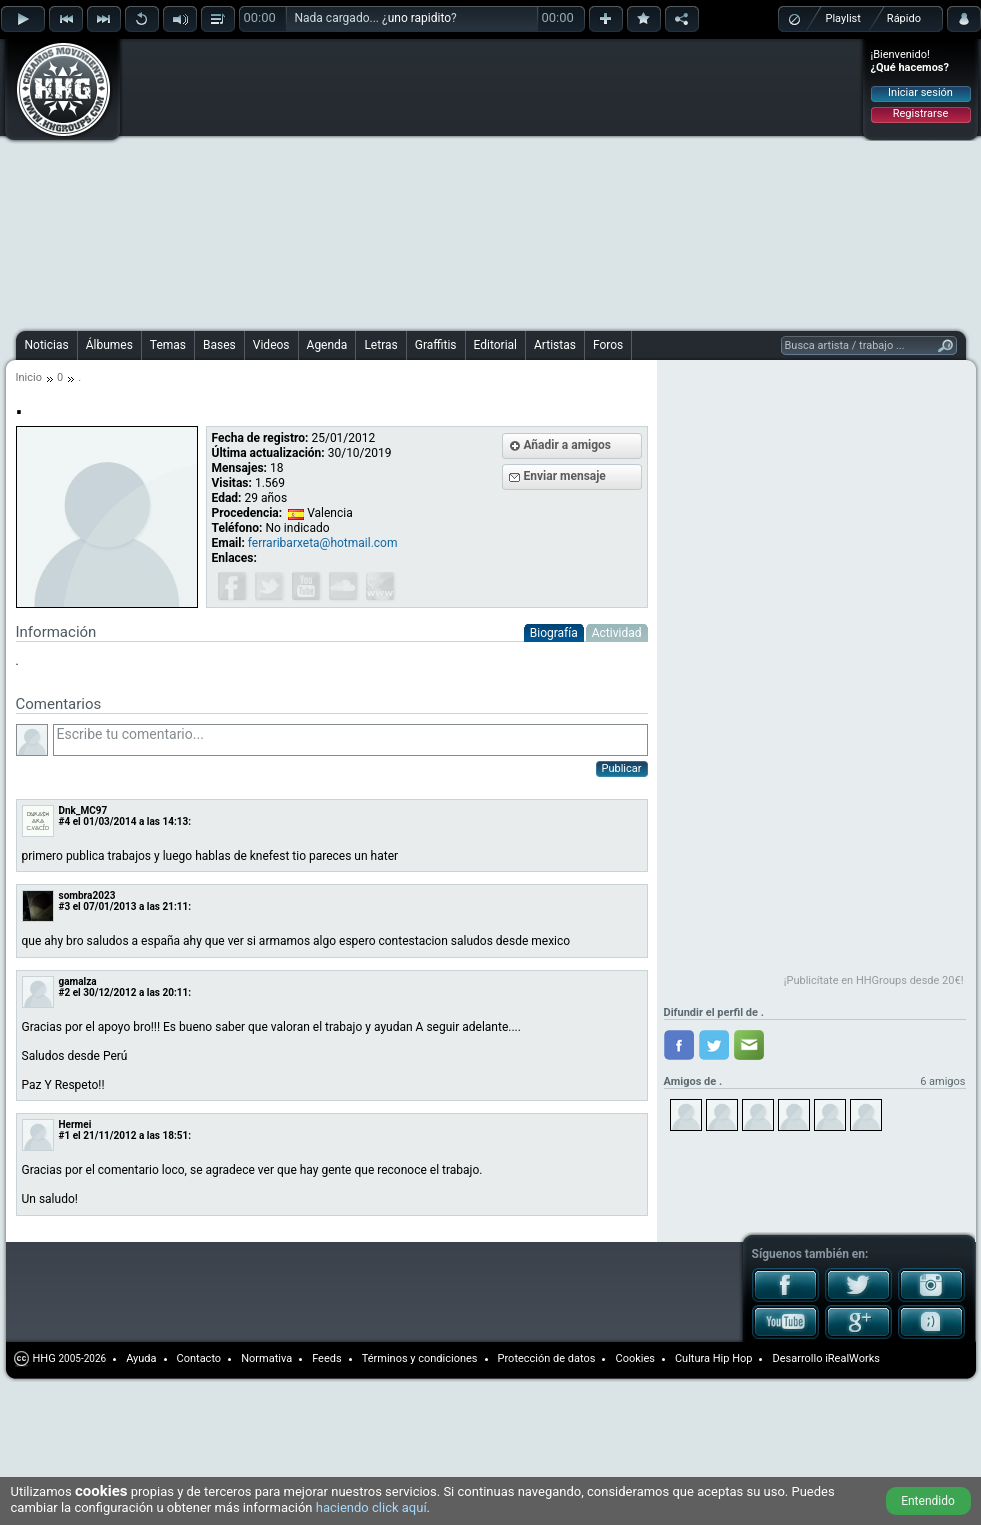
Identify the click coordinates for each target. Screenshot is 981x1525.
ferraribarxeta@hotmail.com (323, 543)
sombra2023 (87, 895)
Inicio (29, 377)
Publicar (622, 768)
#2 (65, 992)
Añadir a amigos (568, 445)
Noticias (47, 345)
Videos (271, 345)
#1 (65, 1135)
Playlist (843, 18)
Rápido (904, 18)
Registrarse (920, 113)
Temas (168, 345)
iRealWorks (852, 1358)
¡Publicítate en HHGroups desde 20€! (874, 980)
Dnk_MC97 (83, 810)
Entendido (928, 1501)
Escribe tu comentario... (350, 740)
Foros (608, 345)
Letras (380, 345)
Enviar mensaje (565, 476)
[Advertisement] (382, 182)
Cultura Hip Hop (714, 1358)
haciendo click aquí (371, 1507)
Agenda (327, 345)
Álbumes (109, 345)
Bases (219, 345)
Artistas (555, 345)
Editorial (495, 345)
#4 (65, 821)
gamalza (78, 981)
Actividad (617, 633)
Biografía (554, 633)
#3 (65, 906)
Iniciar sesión (920, 92)
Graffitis (436, 345)
